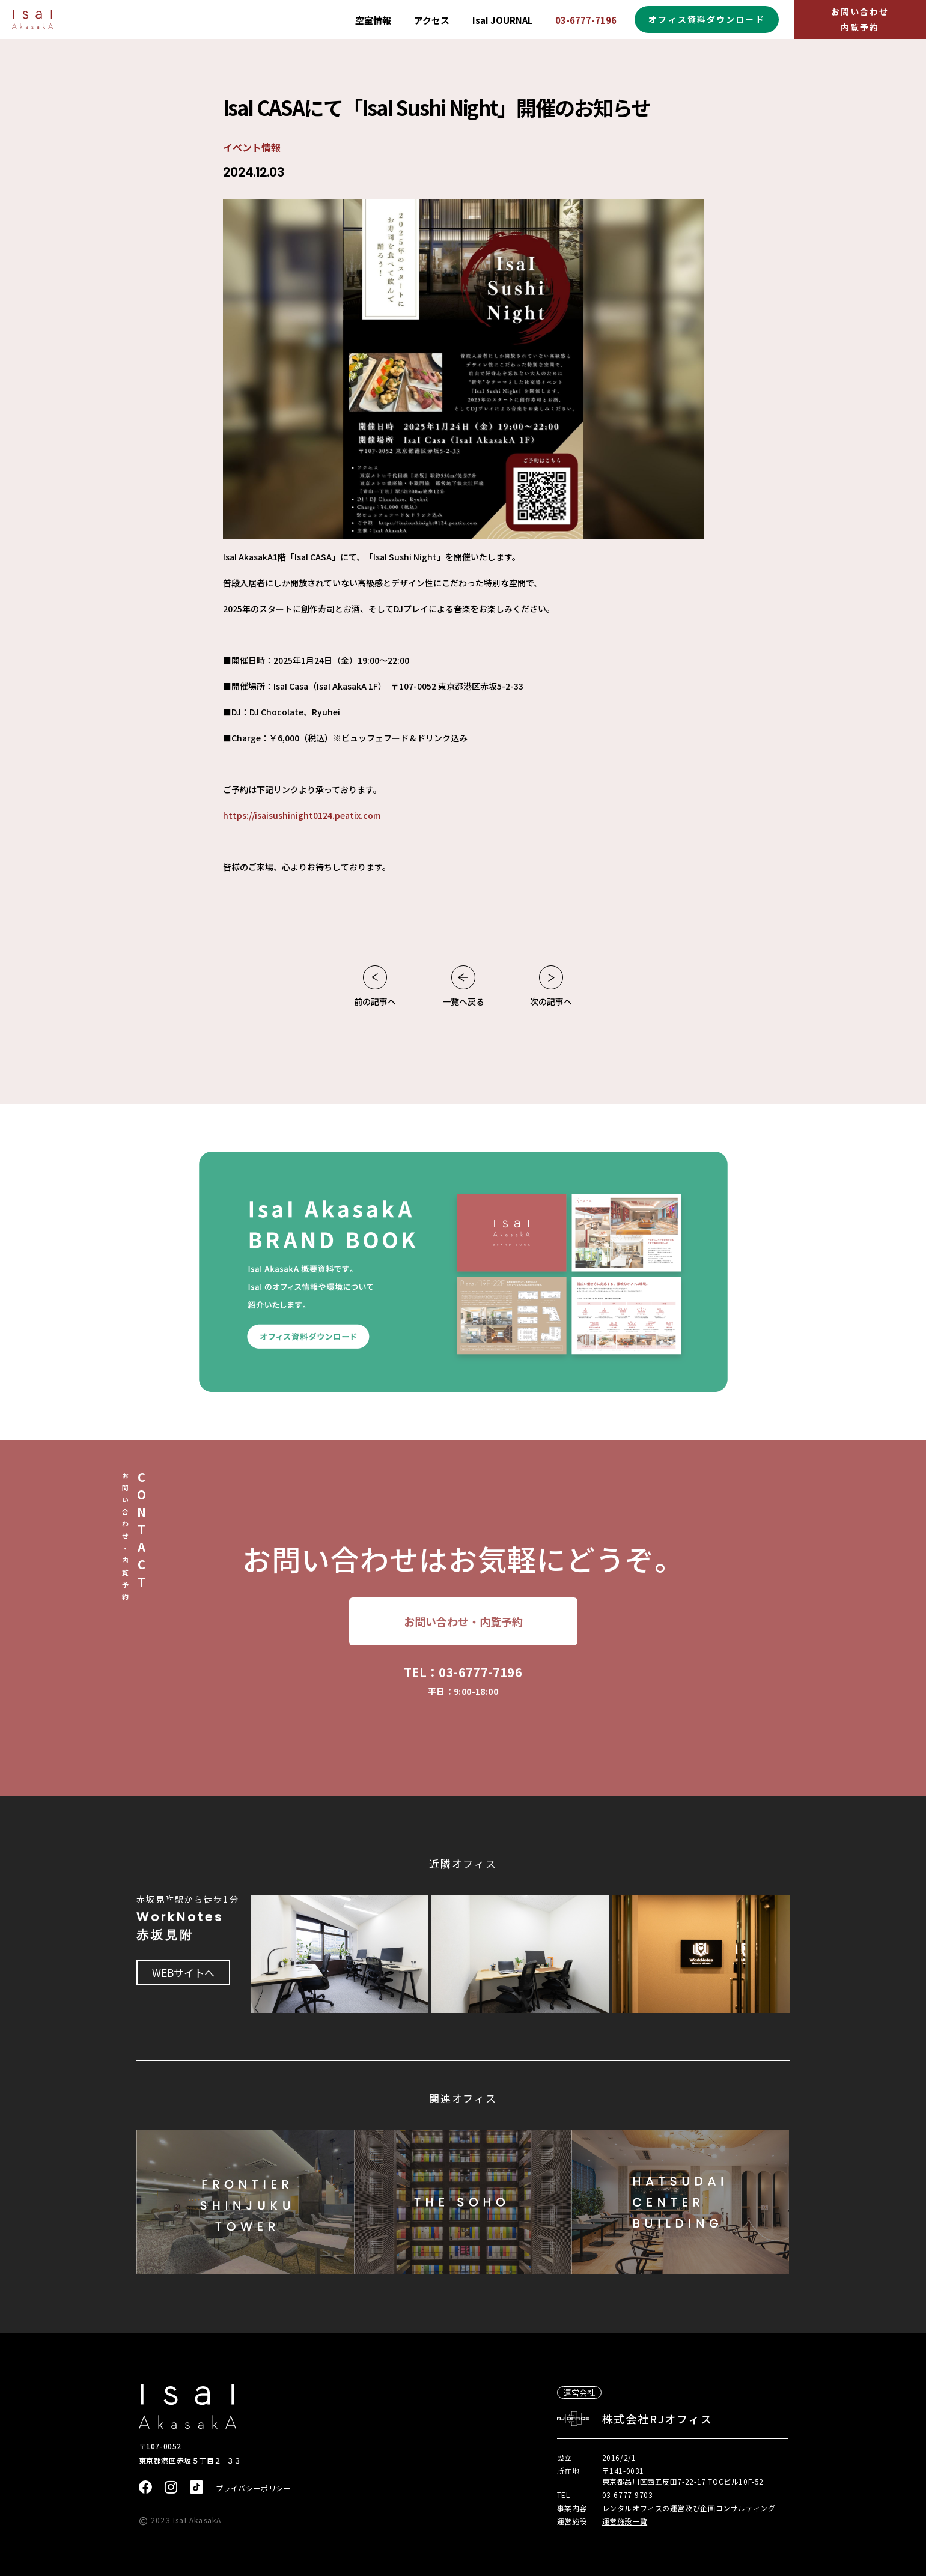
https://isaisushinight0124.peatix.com (301, 815)
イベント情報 (252, 147)
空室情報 (373, 20)
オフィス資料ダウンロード (706, 19)
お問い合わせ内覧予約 (860, 18)
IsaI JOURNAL (502, 20)
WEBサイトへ (183, 1972)
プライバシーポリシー (253, 2488)
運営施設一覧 (625, 2521)
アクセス (431, 20)
